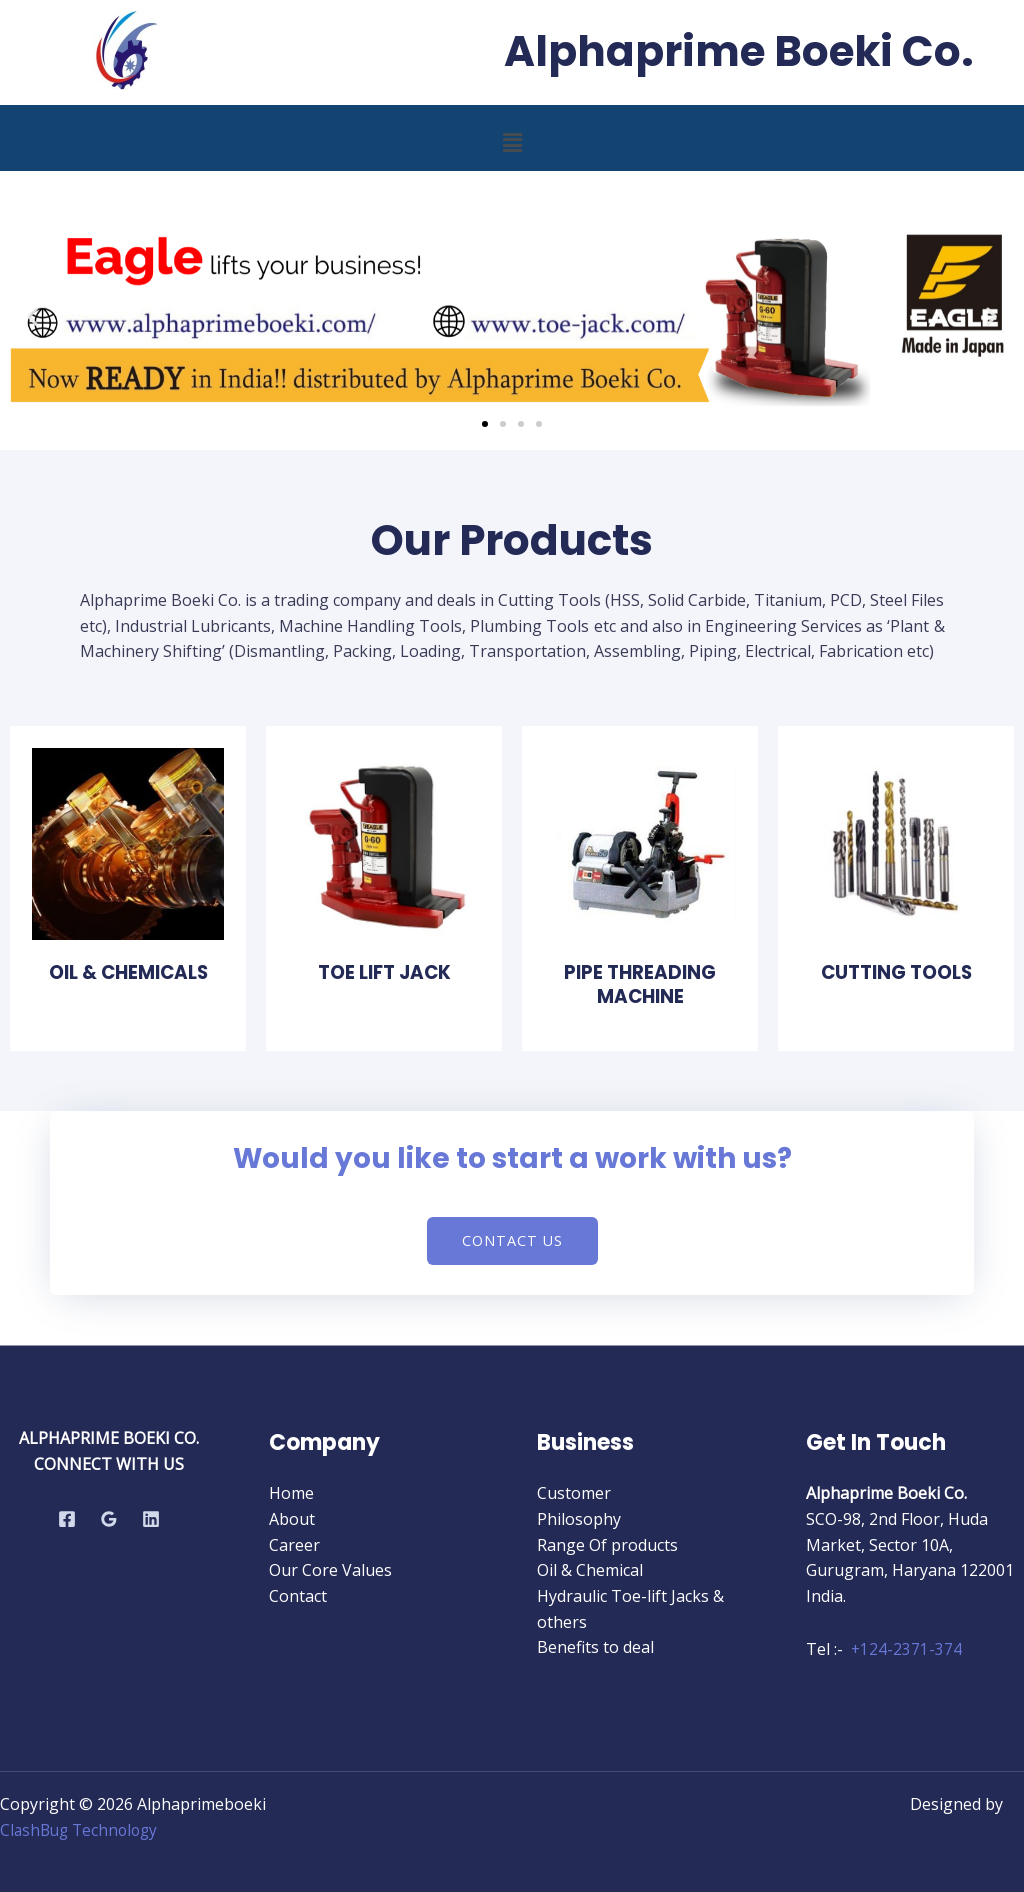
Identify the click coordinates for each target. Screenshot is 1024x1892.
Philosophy (579, 1519)
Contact (298, 1596)
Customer (574, 1494)
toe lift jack (384, 972)
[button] (512, 142)
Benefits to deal (595, 1647)
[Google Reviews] (109, 1519)
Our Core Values (330, 1570)
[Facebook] (67, 1519)
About (292, 1519)
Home (291, 1494)
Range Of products (607, 1545)
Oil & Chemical (590, 1570)
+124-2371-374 (907, 1650)
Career (294, 1545)
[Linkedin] (151, 1519)
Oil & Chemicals (128, 972)
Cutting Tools (896, 972)
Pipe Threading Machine (640, 984)
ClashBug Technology (82, 1830)
